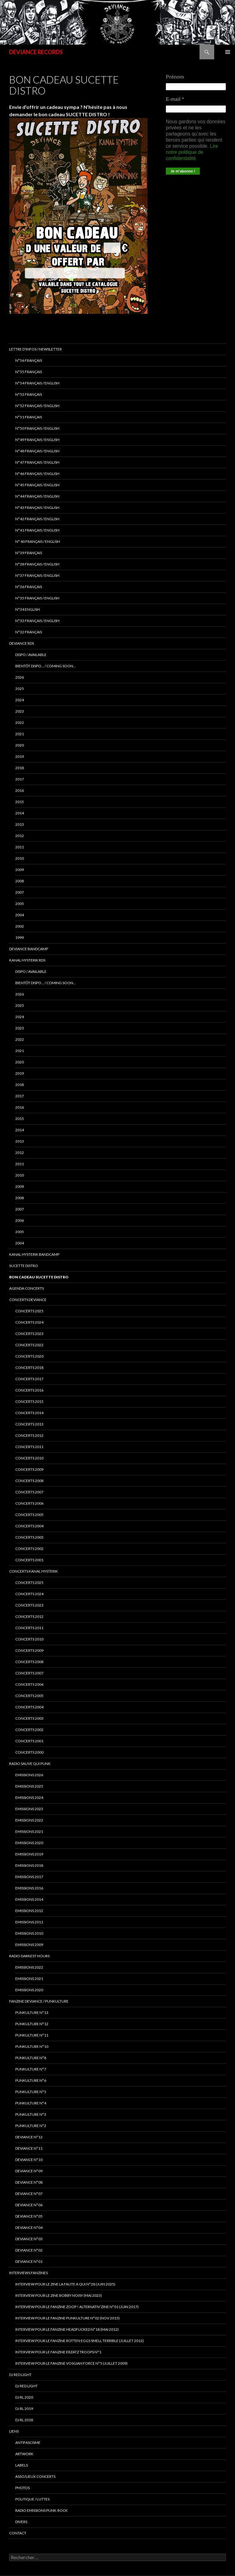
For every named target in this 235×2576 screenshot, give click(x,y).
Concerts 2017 (29, 1379)
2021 (19, 734)
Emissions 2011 (29, 1922)
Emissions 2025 (29, 1786)
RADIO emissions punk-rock (41, 2510)
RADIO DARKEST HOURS (29, 1956)
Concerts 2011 (29, 1627)
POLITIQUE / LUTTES (32, 2499)
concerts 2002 (29, 1548)
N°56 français (28, 360)
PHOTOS (22, 2487)
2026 (19, 677)
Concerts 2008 (29, 1661)
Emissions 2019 (29, 1854)
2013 (19, 824)
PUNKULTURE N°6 (30, 2080)
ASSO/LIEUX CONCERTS (35, 2476)
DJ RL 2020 (24, 2397)
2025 (19, 688)
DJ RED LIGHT (20, 2374)
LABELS (21, 2465)
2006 (19, 1220)
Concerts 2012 (29, 1616)
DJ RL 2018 (24, 2420)
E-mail (175, 99)
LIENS (14, 2431)
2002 (19, 926)
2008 (19, 881)
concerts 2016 (29, 1390)
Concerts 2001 (29, 1741)
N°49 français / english (37, 439)
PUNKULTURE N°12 (31, 2024)
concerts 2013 (29, 1424)
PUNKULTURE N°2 (30, 2125)
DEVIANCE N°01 (29, 2261)
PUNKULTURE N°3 (30, 2114)
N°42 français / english (37, 519)
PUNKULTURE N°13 (31, 2012)
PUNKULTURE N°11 (31, 2035)
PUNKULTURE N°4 (30, 2103)
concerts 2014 (29, 1412)
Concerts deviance (28, 1299)
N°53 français (28, 394)
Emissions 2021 (29, 1978)
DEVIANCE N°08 (29, 2182)
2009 (19, 869)
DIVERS (21, 2521)
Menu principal (227, 52)
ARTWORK (24, 2454)
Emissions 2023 (29, 1809)
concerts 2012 (29, 1435)
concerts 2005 (29, 1514)
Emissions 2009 (29, 1944)
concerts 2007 (29, 1492)
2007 (19, 892)
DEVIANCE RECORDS (36, 52)
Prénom (175, 77)
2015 (19, 801)
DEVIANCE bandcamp (28, 949)
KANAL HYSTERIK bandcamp (34, 1254)
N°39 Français (28, 552)
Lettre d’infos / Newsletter (35, 349)
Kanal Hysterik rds (27, 960)
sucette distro (23, 1265)
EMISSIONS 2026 (29, 1775)
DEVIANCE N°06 (29, 2205)
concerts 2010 (29, 1458)
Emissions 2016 (29, 1888)
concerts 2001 (29, 1560)
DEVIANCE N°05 (29, 2216)
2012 (19, 835)
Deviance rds (21, 643)
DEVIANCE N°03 (29, 2239)
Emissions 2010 (29, 1933)
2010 (19, 858)
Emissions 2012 (29, 1910)
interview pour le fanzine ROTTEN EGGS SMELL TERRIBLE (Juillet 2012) (79, 2340)
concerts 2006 (29, 1503)
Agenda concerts (26, 1288)
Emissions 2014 (29, 1899)
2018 (19, 767)
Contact (17, 2533)
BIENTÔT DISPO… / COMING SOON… (45, 666)
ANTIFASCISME (27, 2442)
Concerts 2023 (29, 1333)
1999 (19, 937)
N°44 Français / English (37, 496)
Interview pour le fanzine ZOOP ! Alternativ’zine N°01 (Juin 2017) (77, 2306)
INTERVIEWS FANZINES (28, 2272)
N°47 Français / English (37, 462)
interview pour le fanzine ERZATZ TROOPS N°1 (58, 2352)
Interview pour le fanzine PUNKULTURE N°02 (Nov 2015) (67, 2318)
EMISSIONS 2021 (29, 1831)
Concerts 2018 (29, 1367)
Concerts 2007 (29, 1673)
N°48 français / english (37, 451)
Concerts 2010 (29, 1639)
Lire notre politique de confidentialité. (192, 152)
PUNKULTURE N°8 (30, 2057)
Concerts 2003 (29, 1718)
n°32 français (28, 632)
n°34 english (27, 609)
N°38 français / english (37, 564)
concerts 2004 (29, 1526)
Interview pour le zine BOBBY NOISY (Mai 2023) (58, 2295)
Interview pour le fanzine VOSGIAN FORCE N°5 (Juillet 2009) (71, 2363)
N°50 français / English (37, 428)
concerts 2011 (29, 1446)
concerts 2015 (29, 1401)
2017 (19, 779)
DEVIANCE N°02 (29, 2250)
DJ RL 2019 (24, 2408)
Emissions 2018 (29, 1865)
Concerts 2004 (29, 1707)
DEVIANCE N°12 (29, 2137)
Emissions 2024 (29, 1797)
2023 (19, 711)
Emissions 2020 (29, 1842)
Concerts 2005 (29, 1695)
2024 (19, 700)
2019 (19, 756)
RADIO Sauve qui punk (29, 1763)
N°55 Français (28, 371)
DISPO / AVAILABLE (31, 654)
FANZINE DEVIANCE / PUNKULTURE (39, 2001)
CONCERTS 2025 (29, 1311)
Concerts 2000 (29, 1752)
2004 (19, 915)
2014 (19, 813)
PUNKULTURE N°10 (31, 2046)
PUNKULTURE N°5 (30, 2091)
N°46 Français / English (37, 473)
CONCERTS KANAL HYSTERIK (33, 1571)
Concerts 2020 (29, 1356)
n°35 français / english (37, 598)
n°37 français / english (37, 575)
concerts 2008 (29, 1480)
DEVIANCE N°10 (29, 2159)
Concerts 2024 (29, 1322)
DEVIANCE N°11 (29, 2148)
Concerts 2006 (29, 1684)
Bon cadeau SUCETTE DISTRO (39, 1277)
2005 (19, 903)
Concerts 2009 (29, 1650)
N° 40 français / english (37, 541)
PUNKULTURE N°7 (30, 2069)
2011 (19, 847)
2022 (19, 722)
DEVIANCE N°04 (29, 2227)
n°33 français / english (37, 620)
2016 (19, 790)
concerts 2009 (29, 1469)
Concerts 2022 (29, 1345)
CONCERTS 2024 (29, 1594)
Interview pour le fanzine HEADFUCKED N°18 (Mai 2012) (67, 2329)
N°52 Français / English (37, 405)
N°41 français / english (37, 530)
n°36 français (28, 586)
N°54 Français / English (37, 383)
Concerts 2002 (29, 1729)
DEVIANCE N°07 (29, 2193)
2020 (19, 745)
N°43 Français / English (37, 507)
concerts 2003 (29, 1537)
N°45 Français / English (37, 485)
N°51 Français (28, 417)
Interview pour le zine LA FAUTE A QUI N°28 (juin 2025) (65, 2284)
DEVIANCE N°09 (29, 2171)
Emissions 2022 (29, 1820)
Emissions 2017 (29, 1876)
